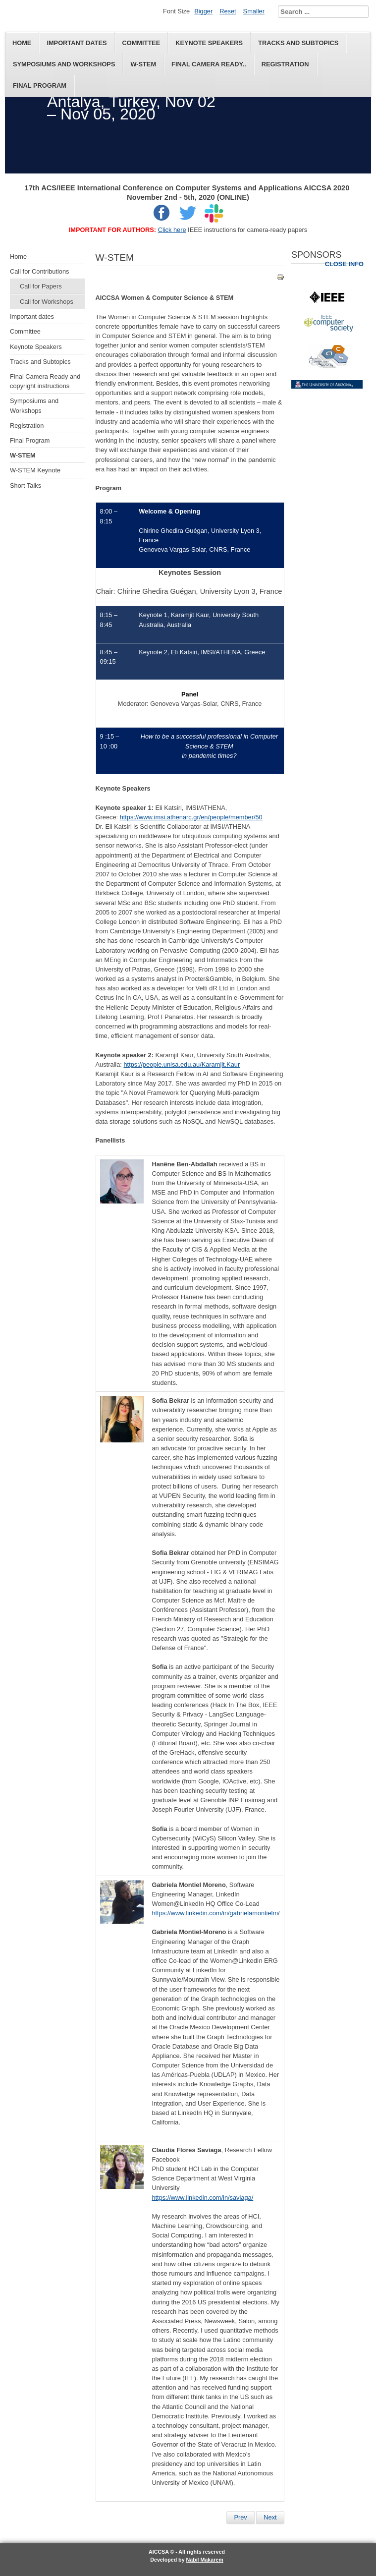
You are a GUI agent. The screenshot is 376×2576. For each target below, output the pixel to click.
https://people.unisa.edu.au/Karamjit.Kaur (181, 1064)
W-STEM (143, 64)
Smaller (254, 11)
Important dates (77, 43)
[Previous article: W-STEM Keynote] (240, 2517)
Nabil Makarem (204, 2560)
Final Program (39, 85)
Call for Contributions (39, 271)
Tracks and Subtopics (298, 43)
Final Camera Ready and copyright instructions (45, 381)
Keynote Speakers (209, 43)
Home (21, 43)
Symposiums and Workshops (64, 64)
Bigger (203, 11)
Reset (227, 11)
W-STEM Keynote (35, 470)
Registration (285, 64)
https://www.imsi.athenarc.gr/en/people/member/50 (191, 817)
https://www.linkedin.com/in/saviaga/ (202, 2197)
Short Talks (25, 485)
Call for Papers (41, 286)
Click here (172, 229)
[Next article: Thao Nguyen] (270, 2517)
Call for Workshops (46, 301)
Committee (141, 43)
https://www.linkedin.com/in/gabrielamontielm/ (215, 1913)
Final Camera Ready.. (208, 64)
